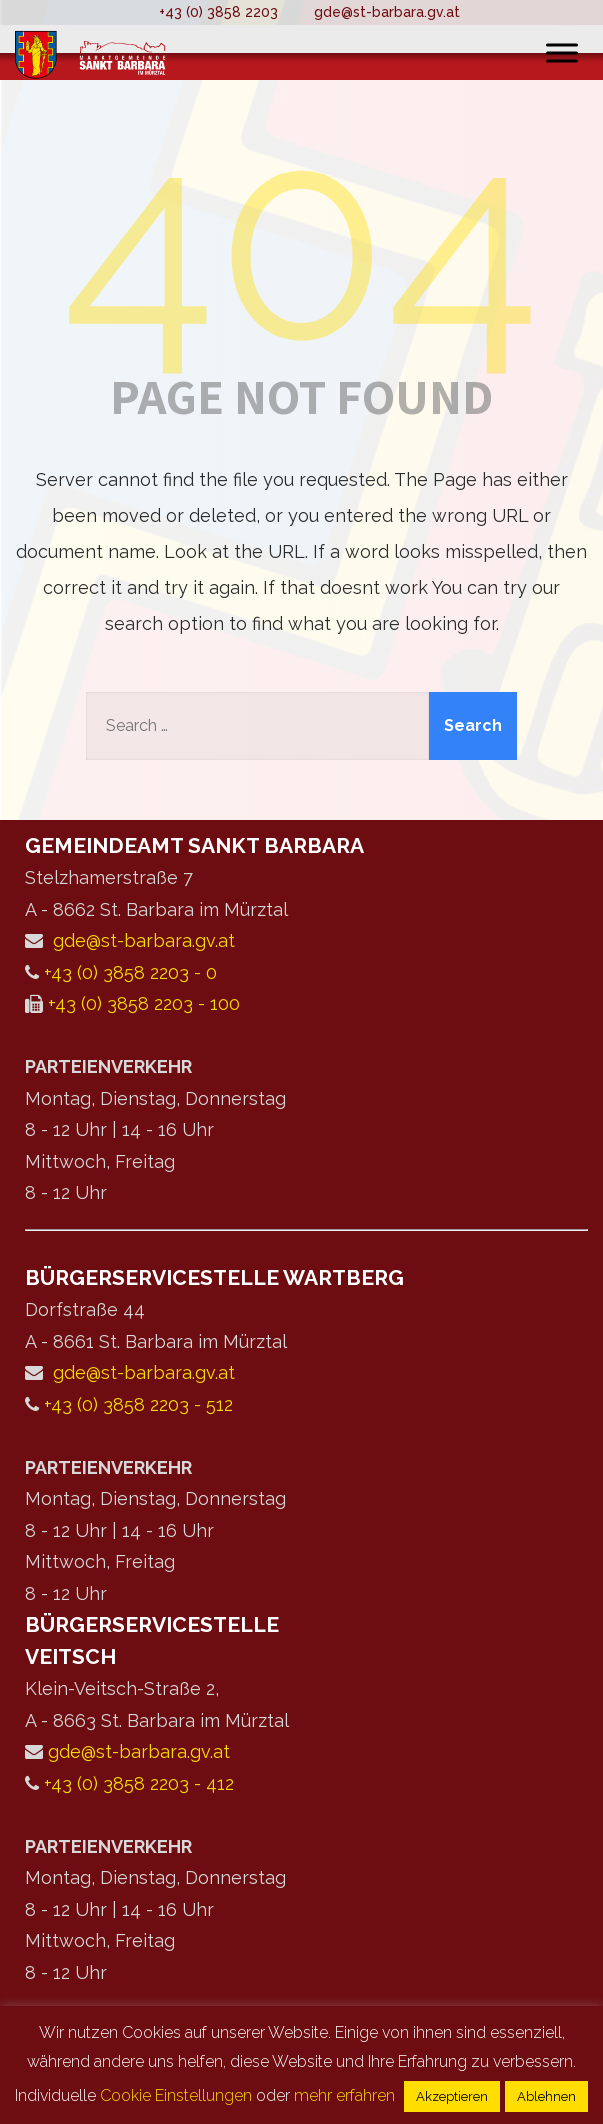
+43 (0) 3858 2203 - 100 (144, 1003)
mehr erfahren (344, 2095)
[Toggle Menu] (562, 52)
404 (301, 239)
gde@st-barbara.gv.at (387, 12)
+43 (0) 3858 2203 (218, 12)
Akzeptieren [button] (452, 2096)
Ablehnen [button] (546, 2096)
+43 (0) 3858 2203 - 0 (130, 972)
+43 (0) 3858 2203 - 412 (139, 1783)
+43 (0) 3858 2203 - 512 (138, 1404)
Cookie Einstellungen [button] (176, 2095)
